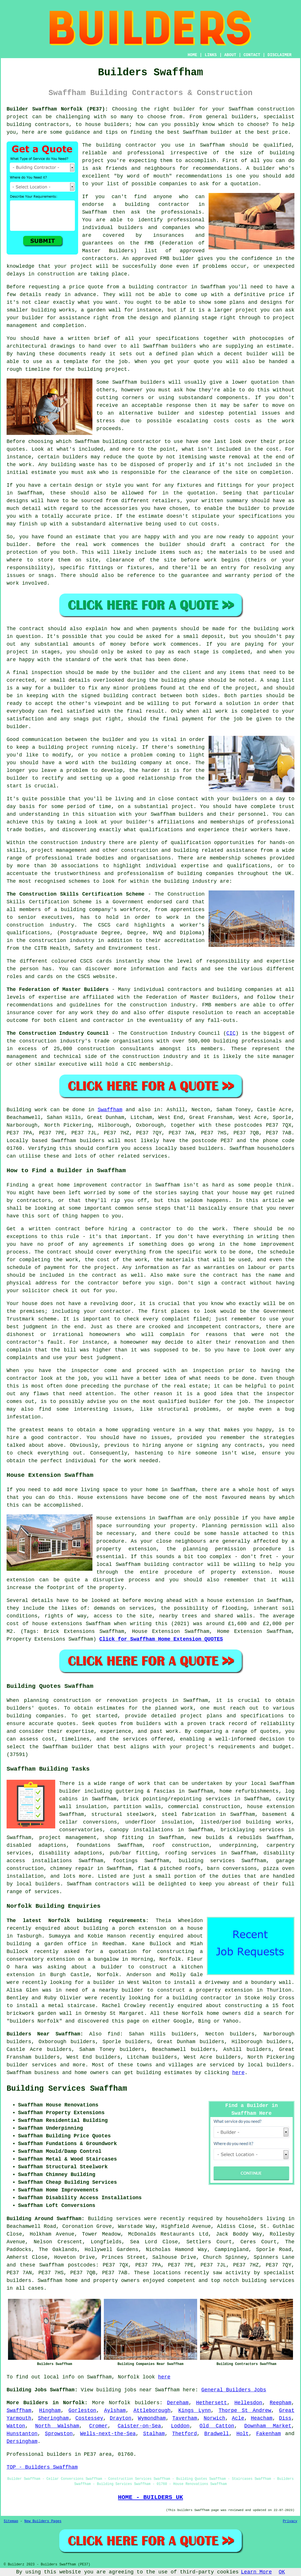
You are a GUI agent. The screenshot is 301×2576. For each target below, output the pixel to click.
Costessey (89, 2418)
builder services (31, 2065)
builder (132, 1990)
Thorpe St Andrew (245, 2410)
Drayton (121, 2418)
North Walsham (57, 2426)
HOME (192, 55)
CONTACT (251, 55)
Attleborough (152, 2410)
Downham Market (268, 2426)
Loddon (180, 2426)
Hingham (50, 2410)
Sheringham (53, 2418)
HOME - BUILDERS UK (150, 2497)
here (238, 2073)
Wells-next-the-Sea (108, 2434)
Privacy (290, 2521)
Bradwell (216, 2434)
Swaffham (110, 1110)
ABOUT (230, 55)
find (114, 2034)
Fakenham (268, 2434)
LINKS (211, 55)
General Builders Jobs (233, 2390)
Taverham (184, 2418)
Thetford (184, 2434)
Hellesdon (248, 2403)
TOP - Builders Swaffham (42, 2467)
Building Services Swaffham (67, 2088)
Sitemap (11, 2521)
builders (147, 2403)
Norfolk (119, 2403)
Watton (16, 2426)
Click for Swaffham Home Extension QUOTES (161, 1639)
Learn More (256, 2572)
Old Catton (216, 2426)
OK (282, 2572)
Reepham (281, 2403)
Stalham (154, 2434)
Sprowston (59, 2434)
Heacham (261, 2418)
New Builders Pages (43, 2521)
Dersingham (22, 2441)
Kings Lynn (194, 2410)
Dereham (178, 2403)
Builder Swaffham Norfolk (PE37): (57, 109)
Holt (242, 2434)
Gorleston (82, 2410)
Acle (238, 2418)
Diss (285, 2418)
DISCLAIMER (280, 55)
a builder (107, 1967)
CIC (230, 1033)
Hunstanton (22, 2434)
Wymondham (152, 2418)
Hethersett (211, 2403)
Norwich (214, 2418)
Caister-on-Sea (139, 2426)
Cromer (98, 2426)
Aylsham (115, 2410)
